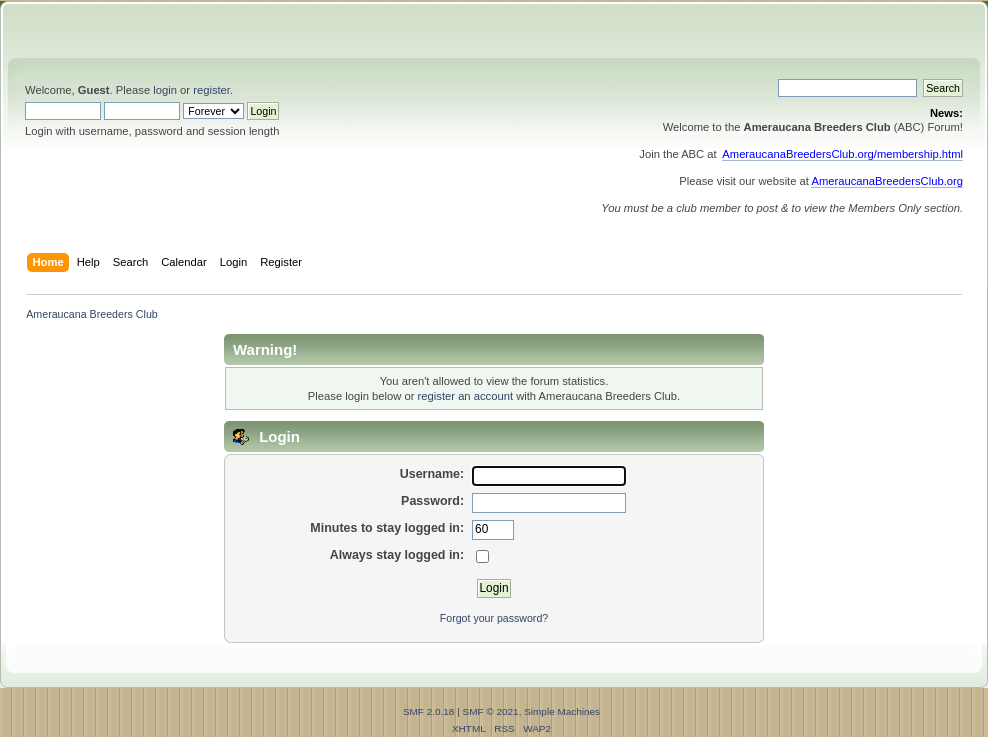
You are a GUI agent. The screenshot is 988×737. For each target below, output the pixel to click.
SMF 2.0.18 (429, 711)
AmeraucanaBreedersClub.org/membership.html (842, 154)
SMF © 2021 (491, 711)
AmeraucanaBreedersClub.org (887, 181)
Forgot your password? (494, 618)
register (211, 90)
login (165, 90)
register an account (465, 396)
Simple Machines (562, 711)
